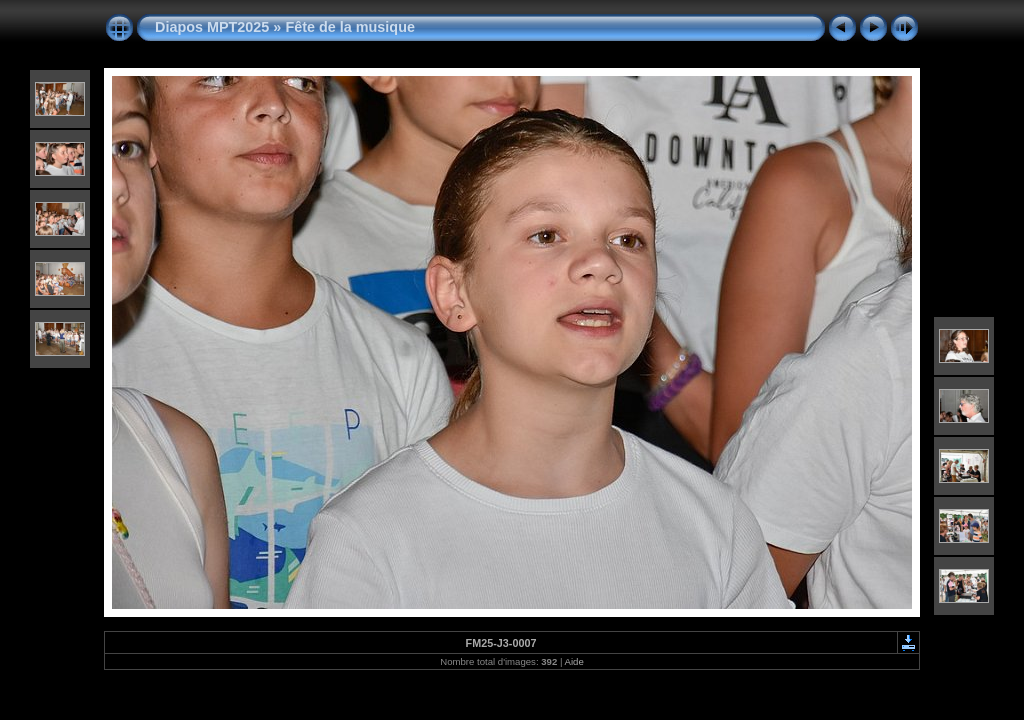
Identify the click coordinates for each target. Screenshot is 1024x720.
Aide (574, 661)
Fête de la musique (350, 27)
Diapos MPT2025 (212, 27)
